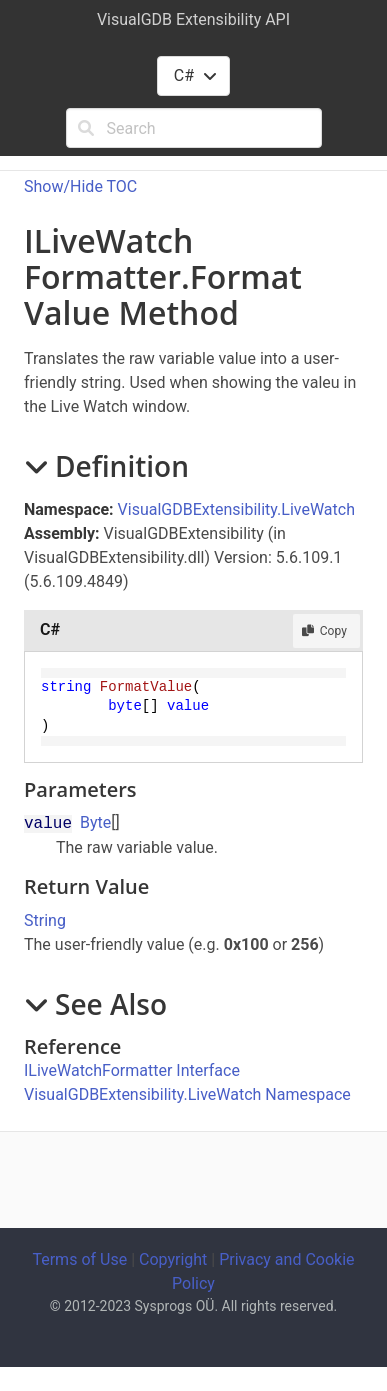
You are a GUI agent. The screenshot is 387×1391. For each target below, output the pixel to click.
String (45, 920)
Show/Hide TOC (80, 186)
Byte (95, 822)
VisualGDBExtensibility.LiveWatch (236, 509)
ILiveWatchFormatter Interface (132, 1070)
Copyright (173, 1259)
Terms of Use (79, 1259)
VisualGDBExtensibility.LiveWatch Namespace (187, 1094)
